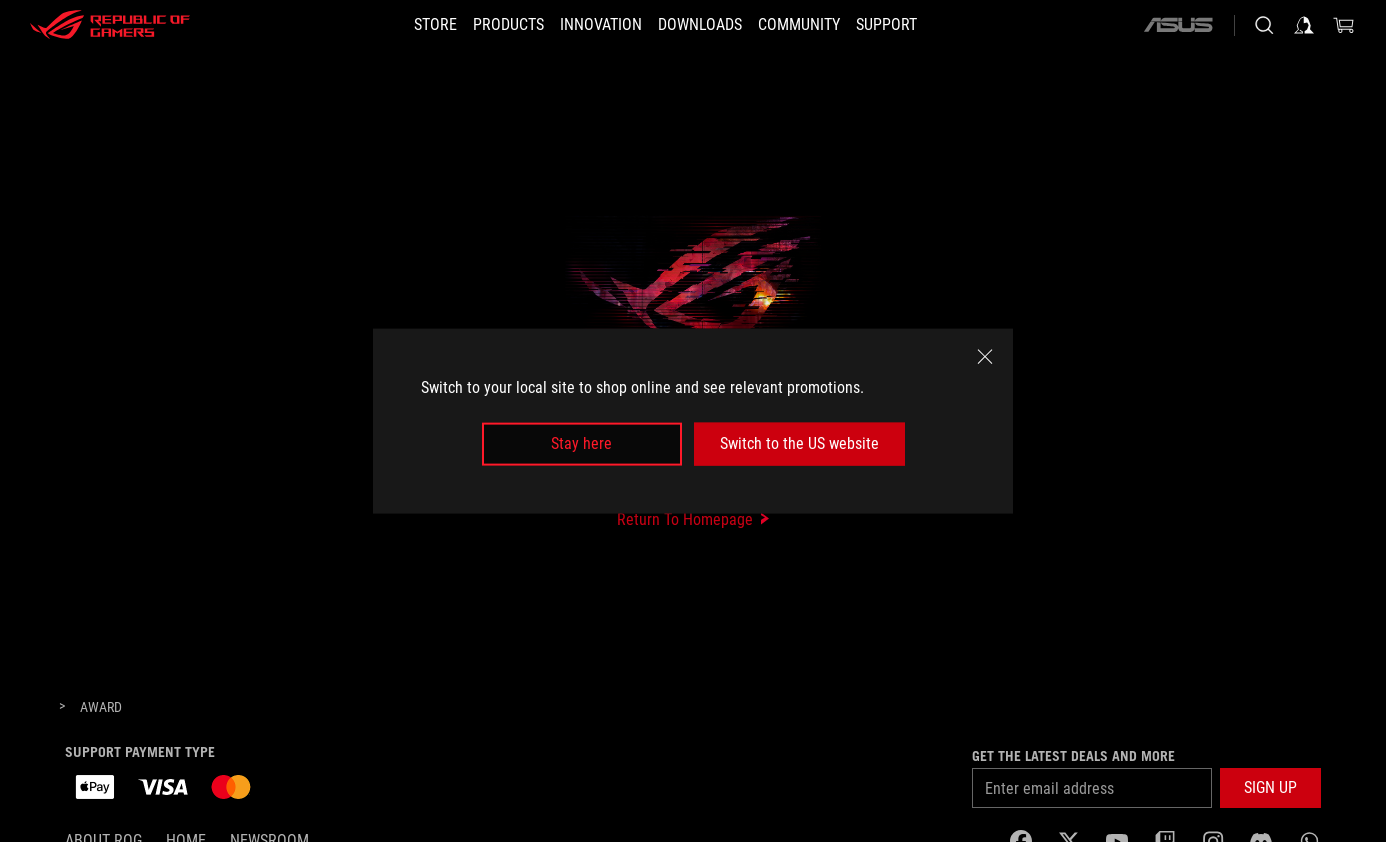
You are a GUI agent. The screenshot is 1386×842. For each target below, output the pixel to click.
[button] (490, 25)
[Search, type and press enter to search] (1264, 25)
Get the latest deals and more (1073, 756)
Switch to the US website (799, 443)
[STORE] (405, 25)
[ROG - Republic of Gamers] (110, 25)
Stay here (581, 443)
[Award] (101, 708)
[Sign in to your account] (1304, 25)
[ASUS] (1178, 25)
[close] (985, 357)
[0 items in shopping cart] (1344, 25)
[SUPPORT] (916, 25)
